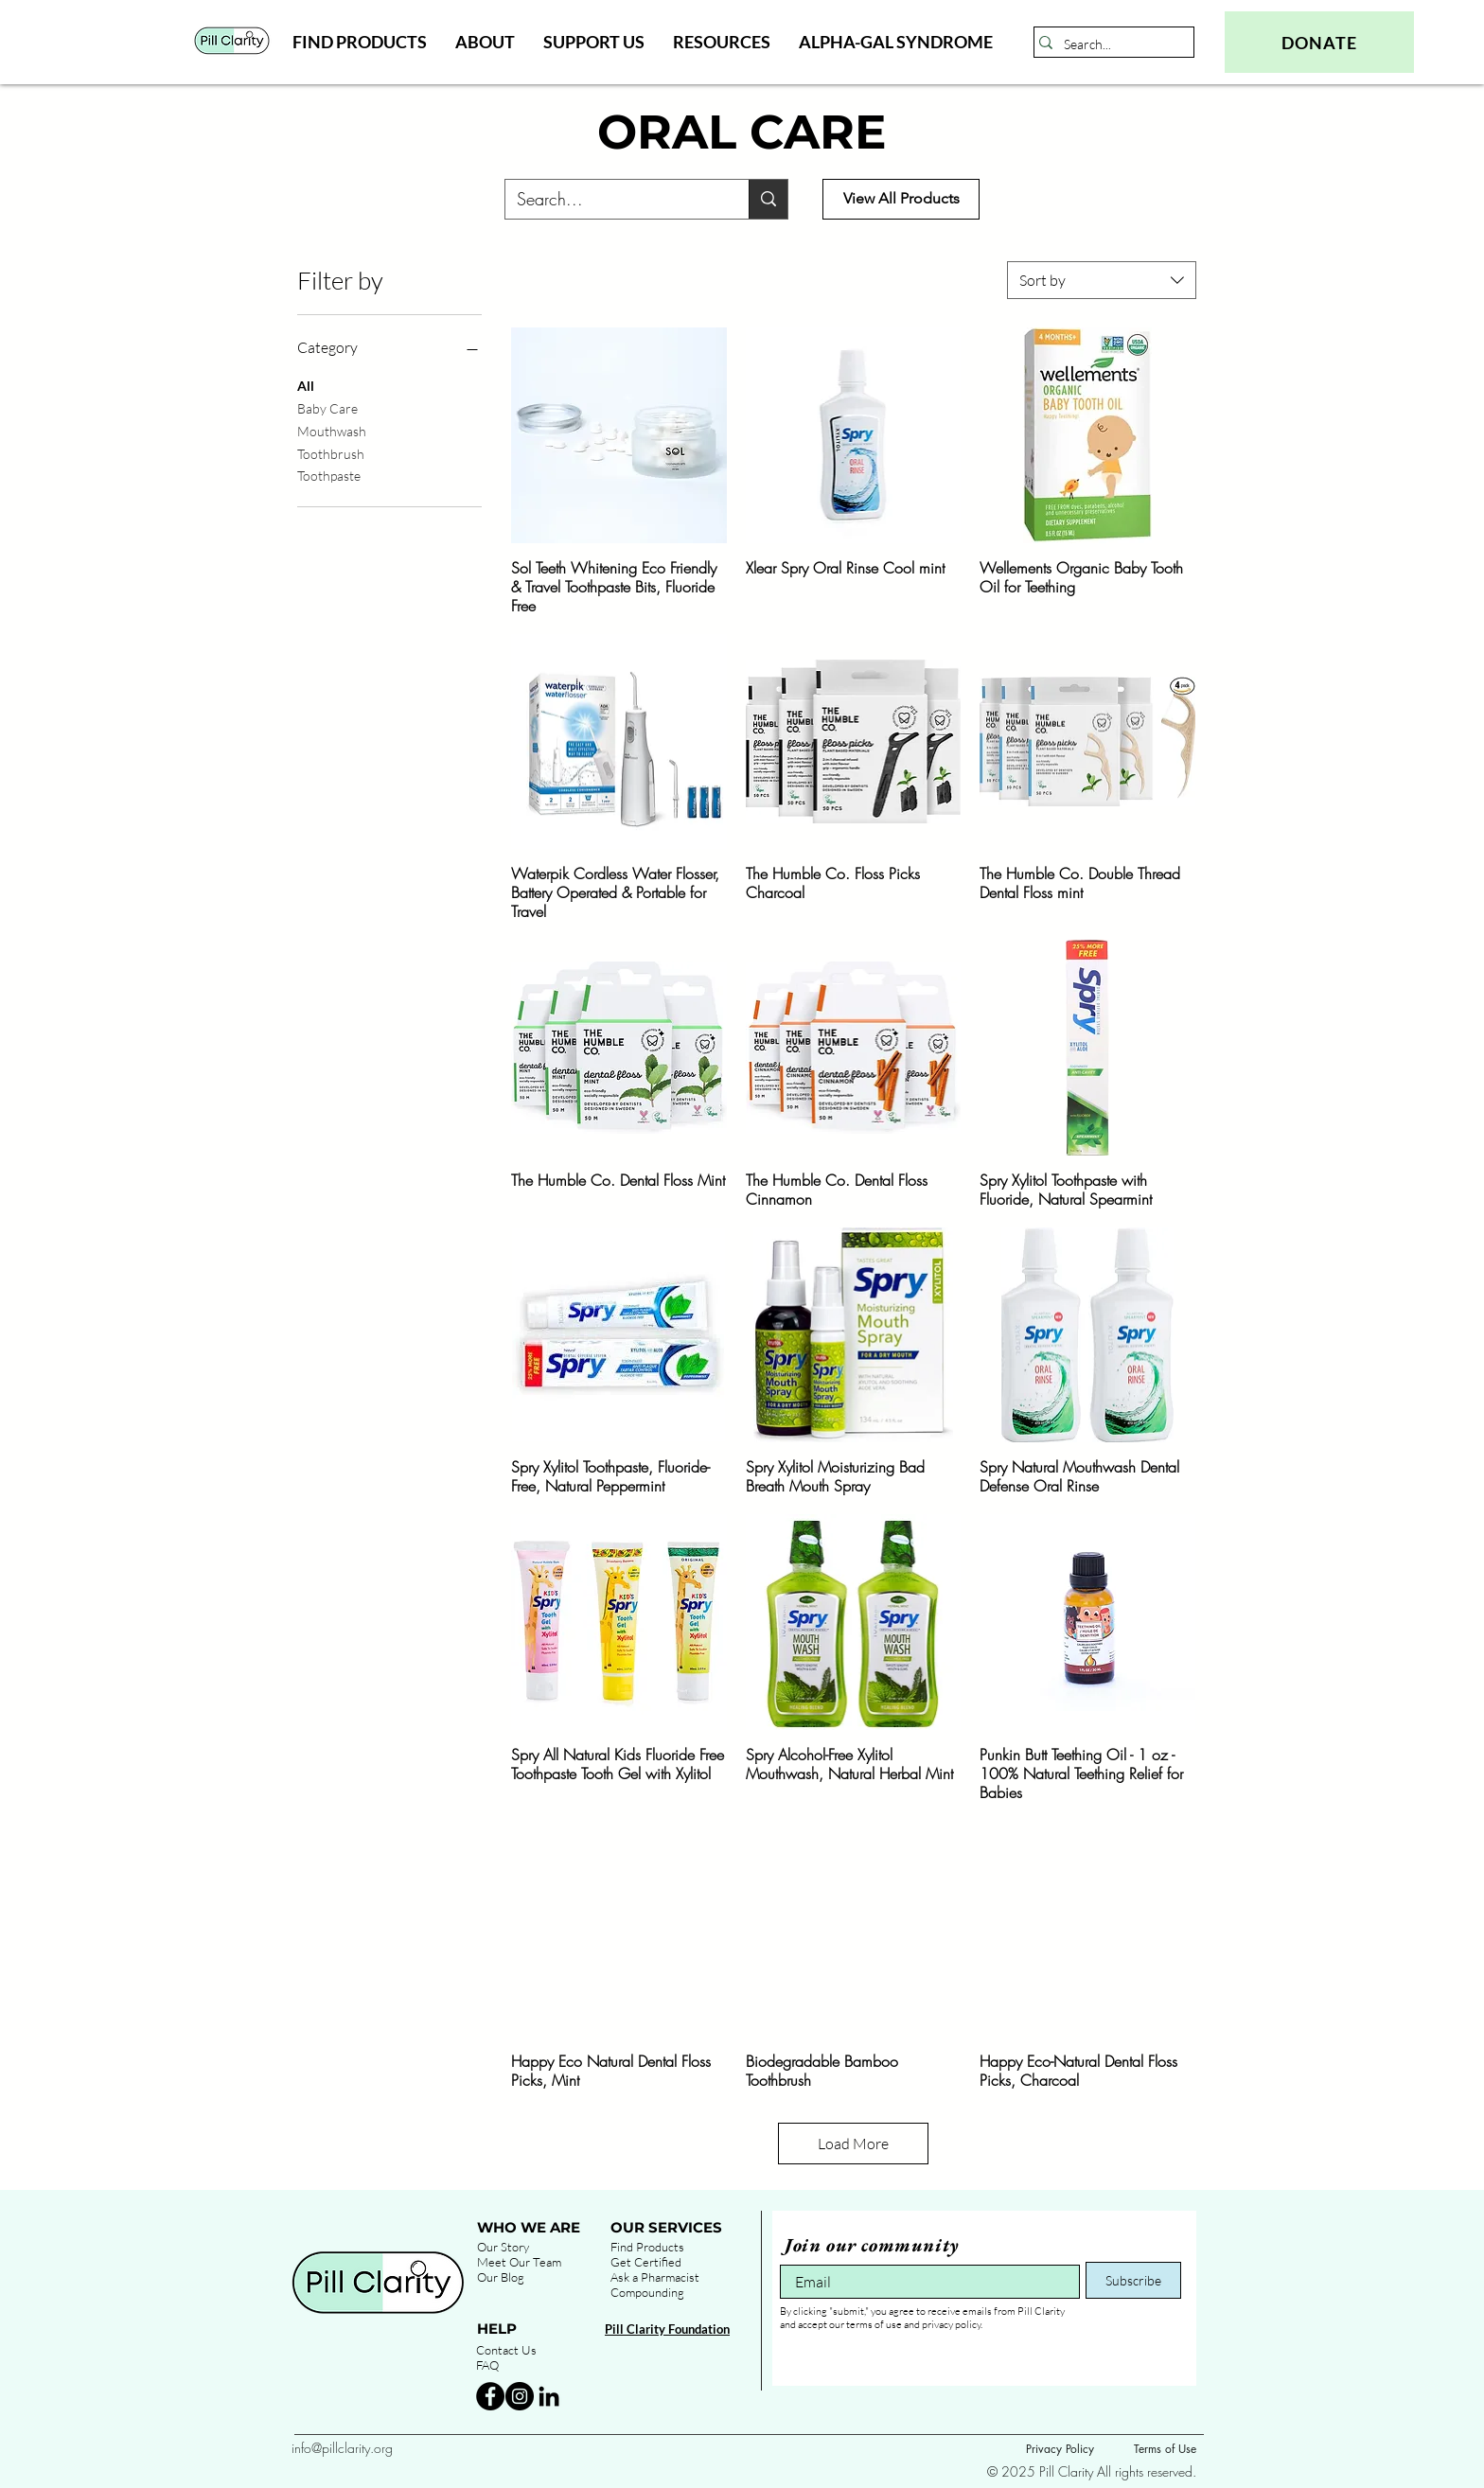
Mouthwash (331, 429)
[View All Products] (901, 199)
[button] (359, 41)
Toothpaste (329, 474)
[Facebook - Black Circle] (490, 2396)
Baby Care (327, 406)
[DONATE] (1319, 42)
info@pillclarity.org (342, 2448)
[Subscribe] (1133, 2280)
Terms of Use (1165, 2449)
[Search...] (1109, 44)
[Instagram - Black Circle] (519, 2396)
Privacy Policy (1060, 2449)
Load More (853, 2143)
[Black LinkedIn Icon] (549, 2396)
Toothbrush (330, 452)
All (305, 384)
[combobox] (1101, 280)
